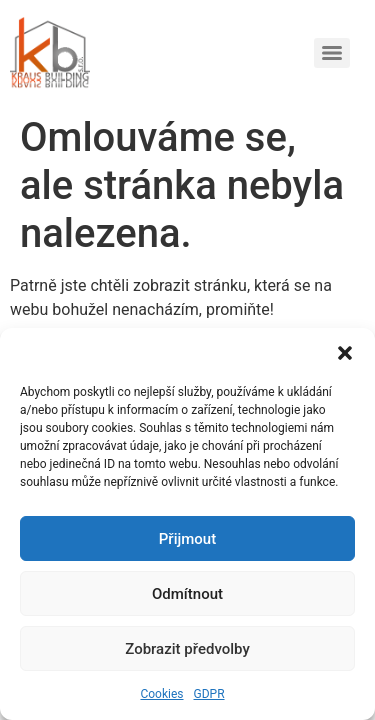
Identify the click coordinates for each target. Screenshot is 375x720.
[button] (345, 353)
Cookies (161, 694)
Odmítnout (187, 594)
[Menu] (332, 53)
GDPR (209, 694)
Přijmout (187, 539)
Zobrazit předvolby (187, 649)
